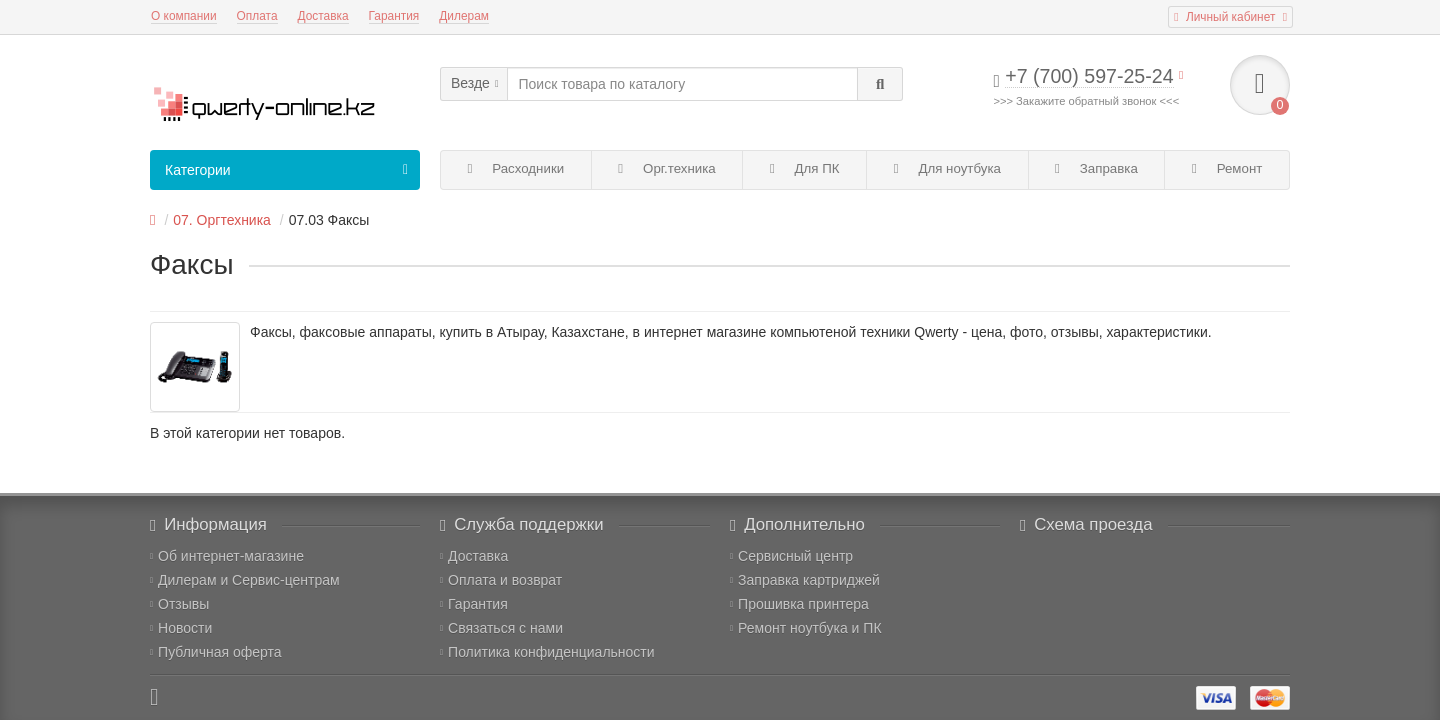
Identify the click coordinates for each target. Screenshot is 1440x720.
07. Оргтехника (222, 220)
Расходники (516, 168)
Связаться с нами (501, 628)
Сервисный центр (791, 556)
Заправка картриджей (805, 580)
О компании (184, 16)
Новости (181, 628)
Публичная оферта (216, 652)
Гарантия (394, 16)
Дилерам (464, 16)
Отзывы (179, 604)
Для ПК (805, 168)
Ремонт (1227, 168)
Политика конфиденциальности (547, 652)
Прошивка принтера (799, 604)
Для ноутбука (947, 168)
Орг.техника (666, 168)
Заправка (1096, 168)
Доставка (323, 16)
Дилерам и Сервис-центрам (245, 580)
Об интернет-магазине (227, 556)
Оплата (257, 16)
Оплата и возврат (501, 580)
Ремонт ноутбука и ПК (806, 628)
